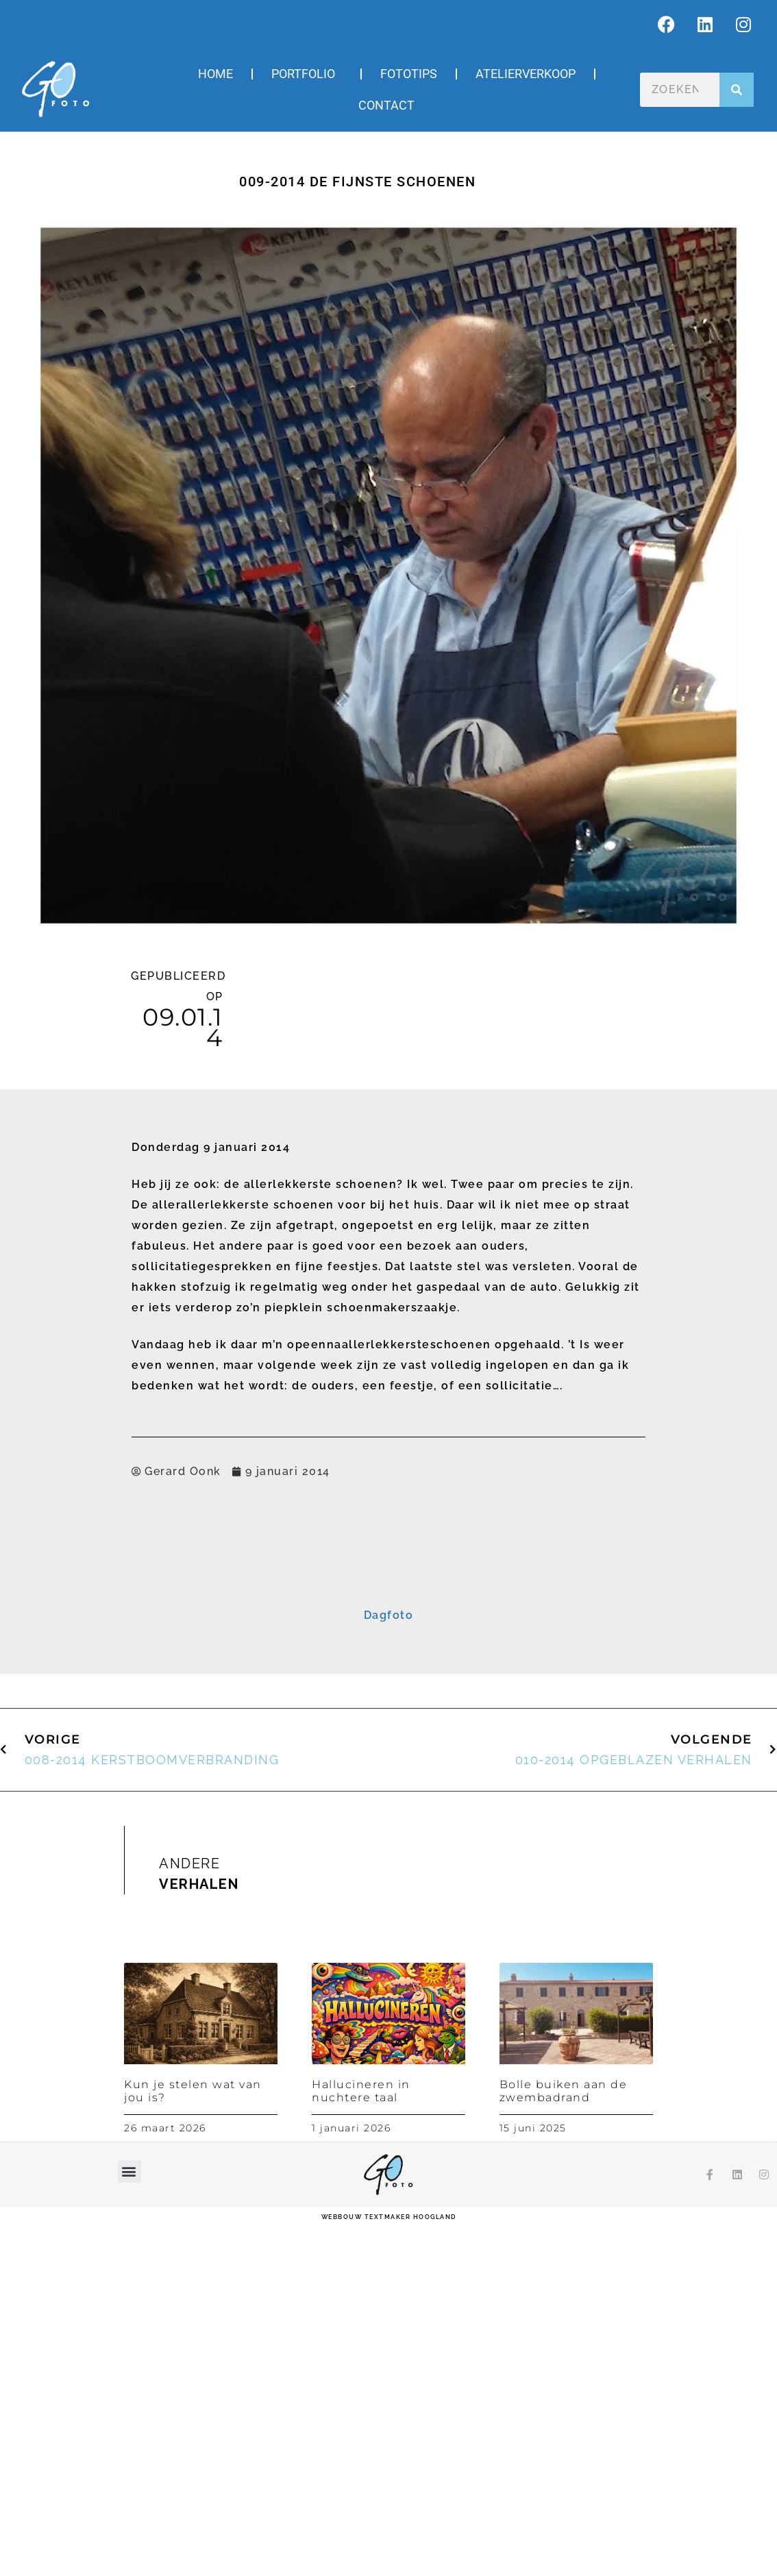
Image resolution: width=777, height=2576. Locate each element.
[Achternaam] (388, 1726)
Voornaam (222, 1664)
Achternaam (226, 1707)
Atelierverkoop (526, 73)
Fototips (408, 73)
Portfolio (306, 73)
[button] (130, 2520)
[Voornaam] (388, 1684)
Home (215, 73)
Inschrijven (388, 1760)
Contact (386, 105)
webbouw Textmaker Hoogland (388, 2565)
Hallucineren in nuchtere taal (361, 2440)
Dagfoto (389, 1964)
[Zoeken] (736, 90)
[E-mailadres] (388, 1641)
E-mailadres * (229, 1621)
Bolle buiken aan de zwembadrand (564, 2440)
